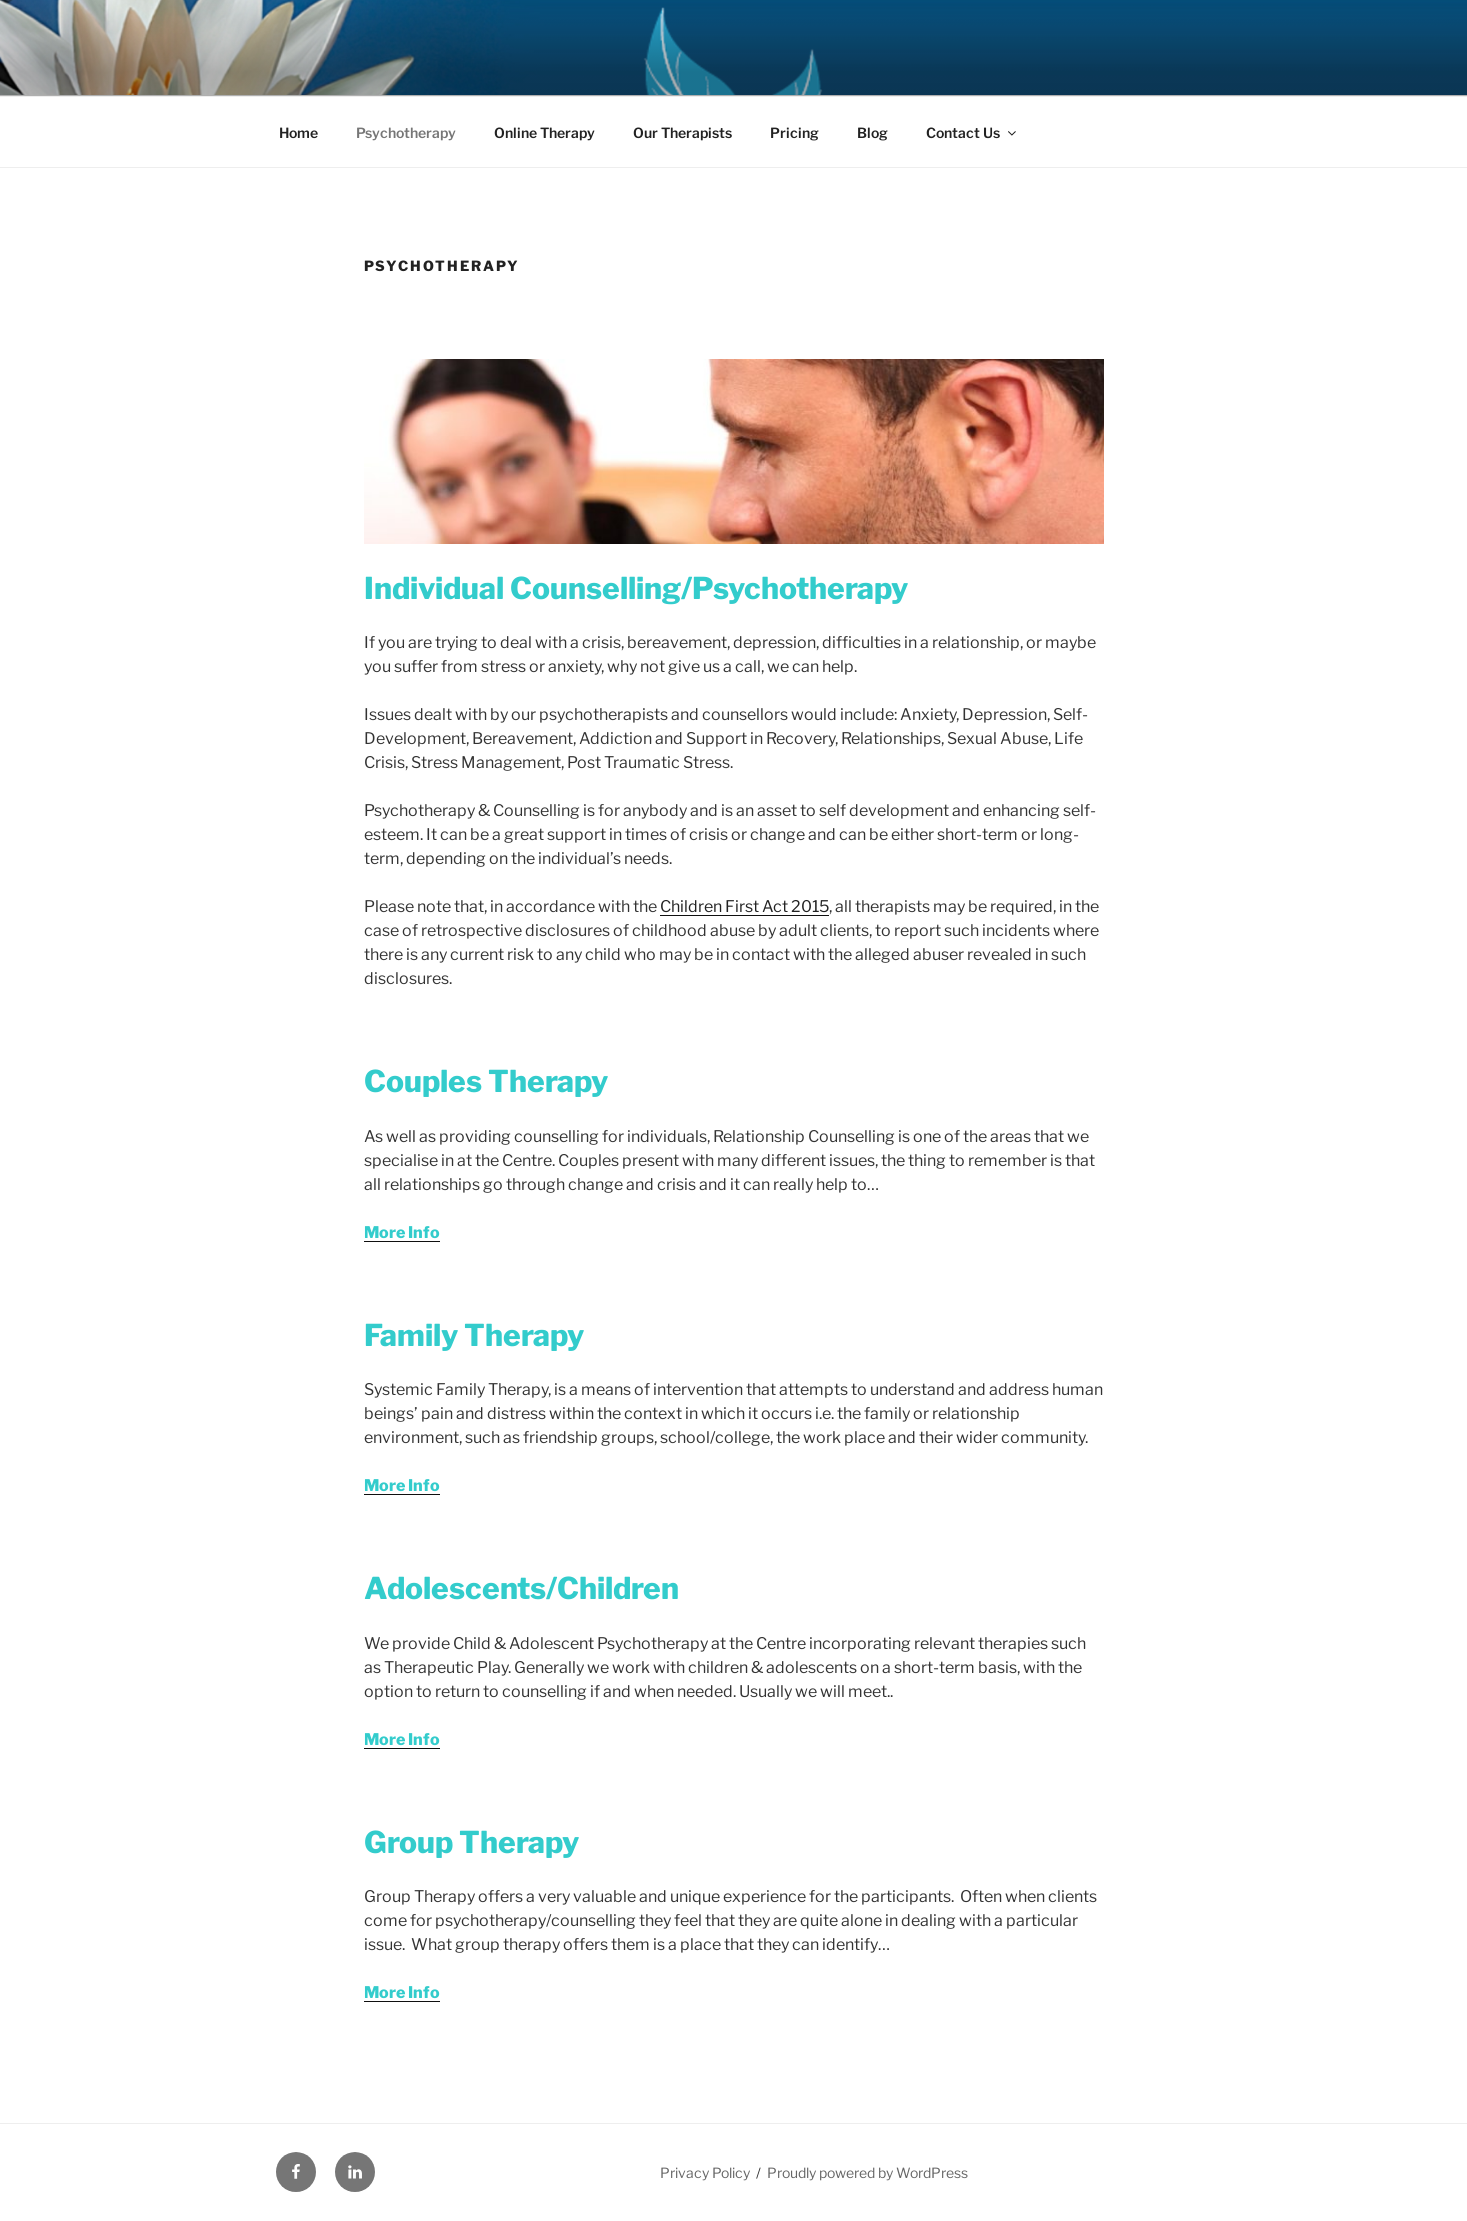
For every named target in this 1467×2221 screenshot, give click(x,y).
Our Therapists (682, 132)
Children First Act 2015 (744, 906)
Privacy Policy (705, 2172)
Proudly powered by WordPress (867, 2172)
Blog (872, 132)
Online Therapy (544, 132)
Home (298, 132)
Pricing (794, 132)
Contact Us (972, 132)
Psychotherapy (406, 132)
